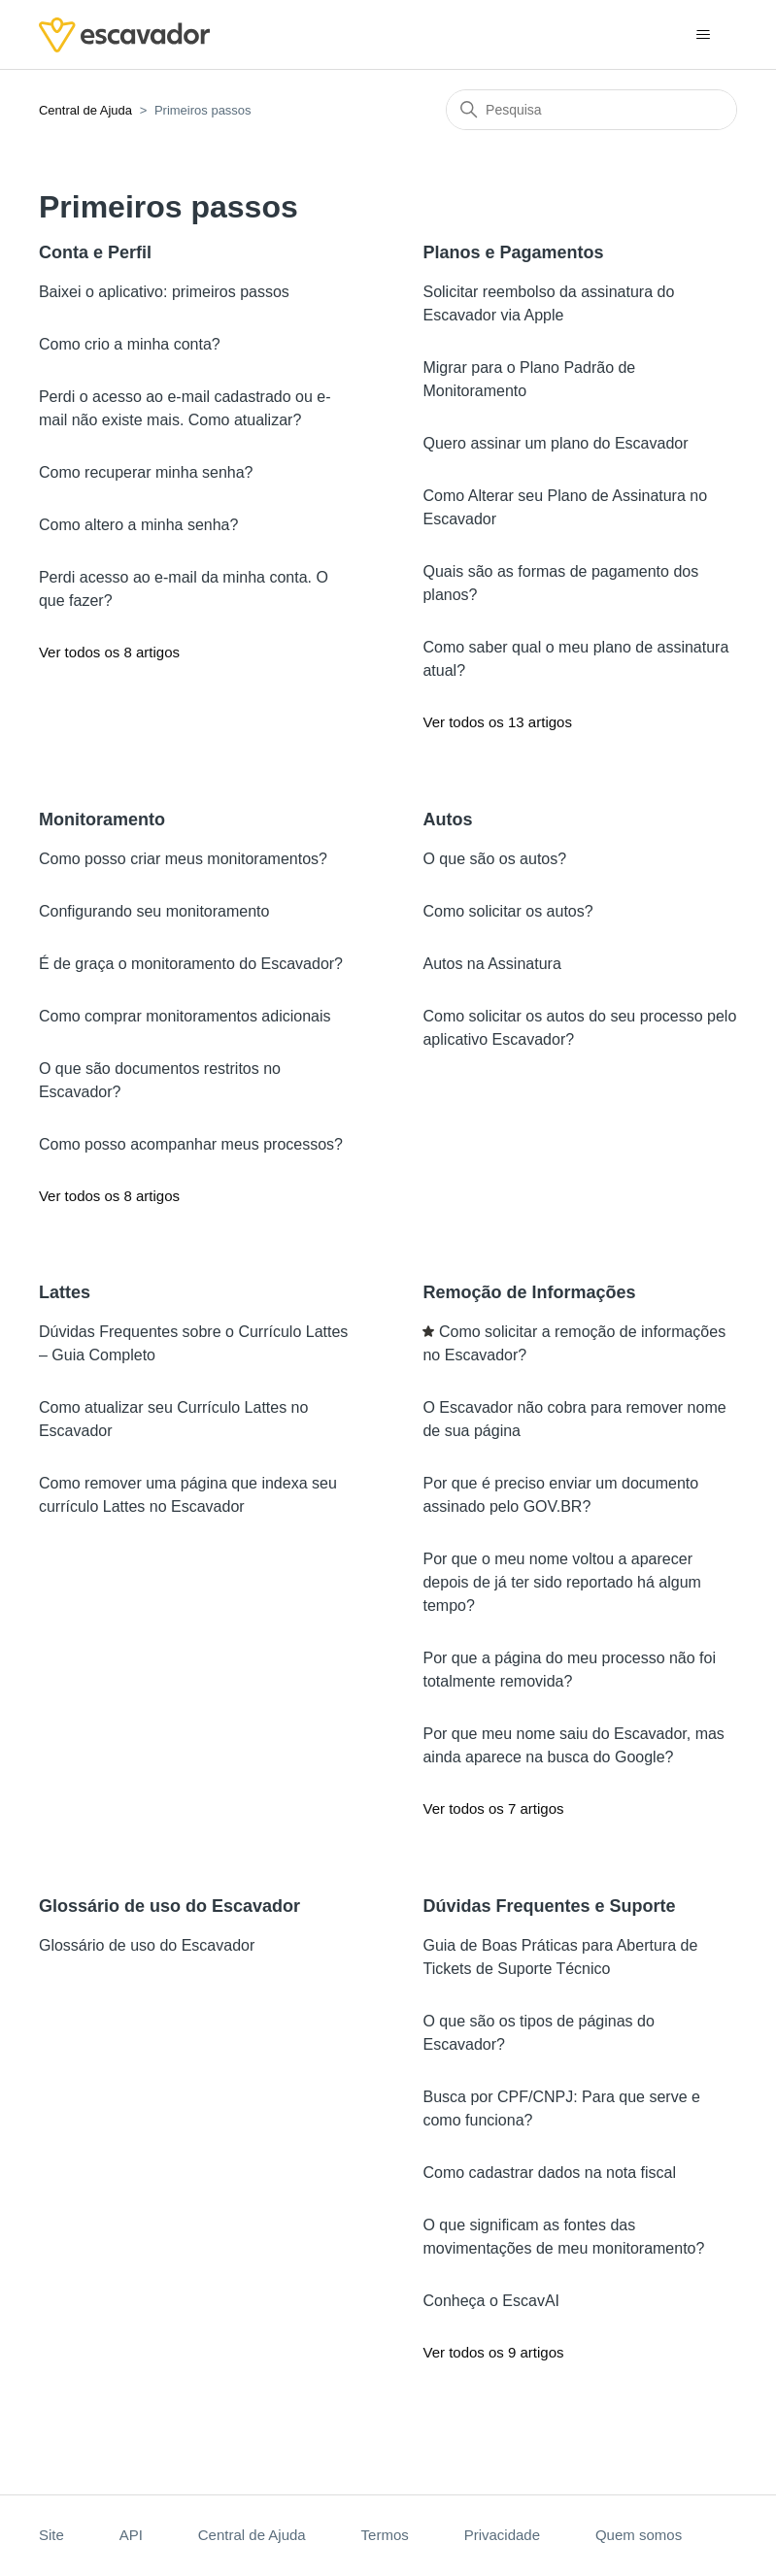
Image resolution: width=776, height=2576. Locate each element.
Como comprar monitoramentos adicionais (185, 1016)
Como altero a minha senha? (138, 525)
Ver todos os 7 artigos (492, 1808)
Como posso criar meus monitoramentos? (183, 859)
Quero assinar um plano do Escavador (555, 443)
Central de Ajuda (85, 110)
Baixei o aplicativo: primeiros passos (164, 292)
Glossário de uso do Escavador (169, 1906)
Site (51, 2534)
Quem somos (638, 2534)
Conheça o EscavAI (490, 2300)
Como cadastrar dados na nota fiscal (549, 2172)
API (131, 2534)
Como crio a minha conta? (129, 344)
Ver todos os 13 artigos (496, 722)
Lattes (64, 1292)
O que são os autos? (494, 859)
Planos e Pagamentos (512, 252)
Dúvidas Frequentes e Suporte (548, 1906)
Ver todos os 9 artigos (492, 2352)
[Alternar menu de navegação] (702, 34)
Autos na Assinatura (491, 963)
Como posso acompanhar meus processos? (191, 1144)
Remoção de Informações (528, 1292)
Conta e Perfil (95, 252)
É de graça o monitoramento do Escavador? (191, 963)
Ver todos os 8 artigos (109, 652)
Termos (385, 2534)
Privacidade (502, 2534)
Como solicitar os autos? (507, 911)
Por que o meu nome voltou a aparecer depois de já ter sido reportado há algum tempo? (561, 1582)
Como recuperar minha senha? (146, 472)
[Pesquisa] (591, 109)
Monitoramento (102, 819)
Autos (447, 819)
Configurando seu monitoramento (154, 911)
